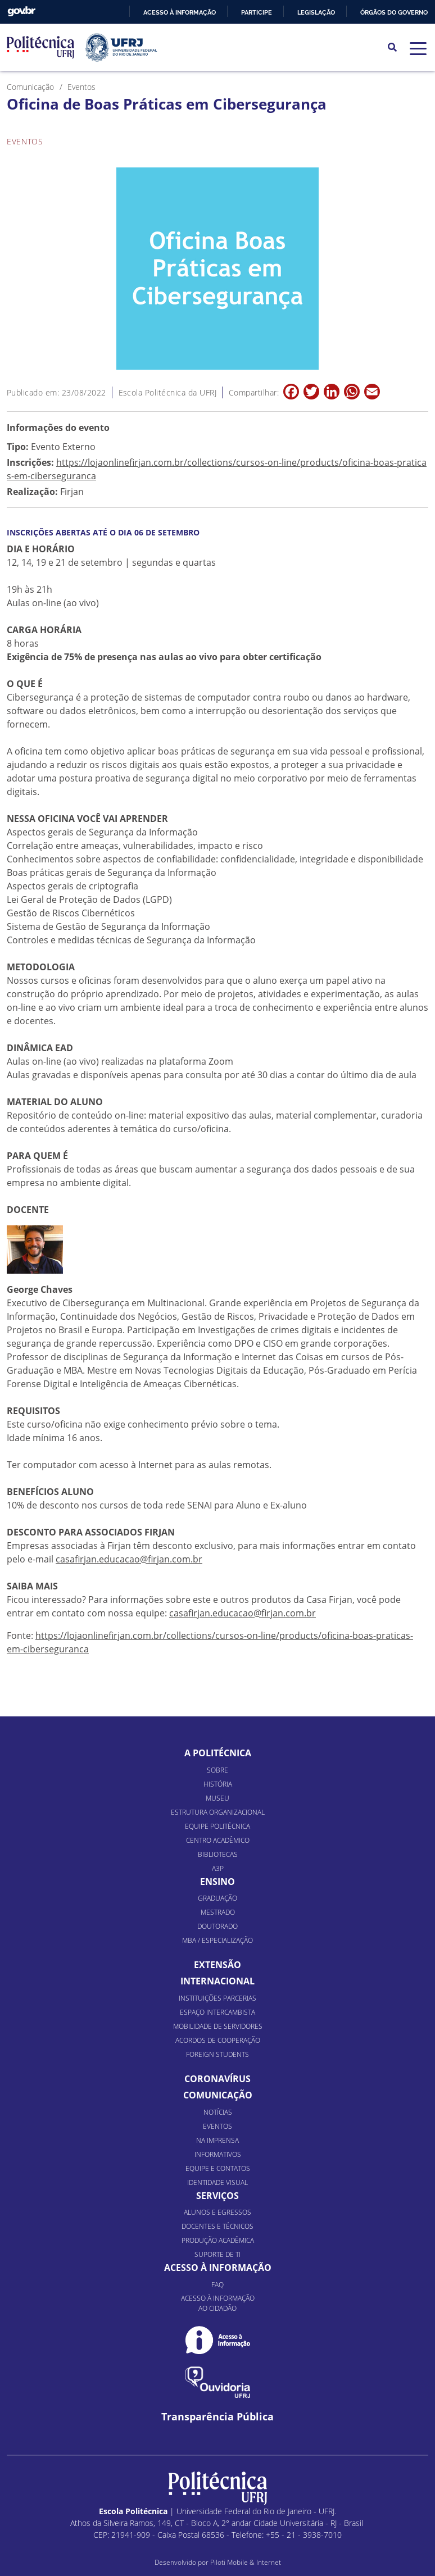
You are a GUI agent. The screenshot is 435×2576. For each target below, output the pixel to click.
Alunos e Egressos (217, 2212)
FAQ (217, 2284)
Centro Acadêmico (218, 1840)
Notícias (217, 2112)
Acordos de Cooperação (217, 2040)
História (217, 1784)
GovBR (21, 11)
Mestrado (218, 1912)
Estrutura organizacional (218, 1812)
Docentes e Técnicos (217, 2226)
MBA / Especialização (217, 1940)
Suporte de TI (217, 2254)
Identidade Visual (217, 2182)
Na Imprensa (217, 2140)
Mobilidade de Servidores (217, 2026)
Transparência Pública (217, 2416)
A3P (218, 1868)
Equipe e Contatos (217, 2168)
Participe (256, 12)
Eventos (217, 2126)
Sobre (217, 1770)
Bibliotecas (218, 1854)
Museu (217, 1798)
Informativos (217, 2154)
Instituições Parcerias (217, 1998)
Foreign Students (217, 2054)
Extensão (217, 1965)
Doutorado (217, 1926)
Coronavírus (217, 2079)
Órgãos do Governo (394, 12)
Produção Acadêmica (218, 2240)
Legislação (316, 12)
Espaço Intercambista (217, 2012)
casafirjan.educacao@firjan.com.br (129, 1559)
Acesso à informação (179, 12)
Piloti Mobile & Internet (245, 2562)
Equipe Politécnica (217, 1826)
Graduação (217, 1898)
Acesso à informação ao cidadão (218, 2303)
